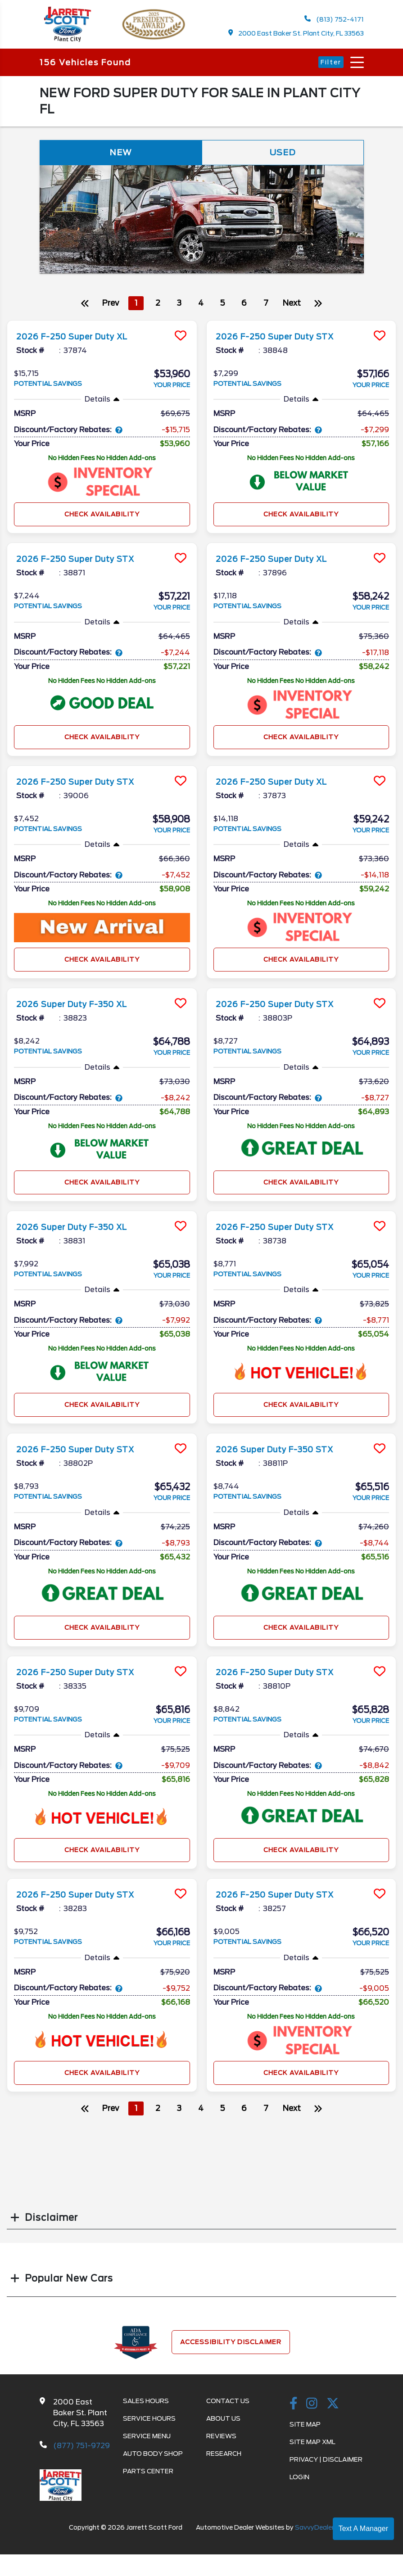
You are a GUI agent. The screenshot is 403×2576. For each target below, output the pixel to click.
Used (282, 156)
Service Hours (149, 2423)
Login (299, 2482)
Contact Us (227, 2406)
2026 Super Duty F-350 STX (284, 1454)
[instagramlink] (311, 2409)
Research (223, 2459)
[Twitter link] (332, 2409)
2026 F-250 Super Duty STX (284, 341)
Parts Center (148, 2476)
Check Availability (102, 519)
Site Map (305, 2429)
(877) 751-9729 (81, 2451)
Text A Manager (363, 2528)
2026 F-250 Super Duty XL (81, 341)
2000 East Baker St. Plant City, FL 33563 (295, 34)
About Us (223, 2423)
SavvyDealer (314, 2532)
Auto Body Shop (153, 2459)
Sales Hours (146, 2406)
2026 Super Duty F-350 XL (81, 1008)
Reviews (221, 2441)
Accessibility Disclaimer (230, 2347)
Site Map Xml (312, 2447)
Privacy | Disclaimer (326, 2464)
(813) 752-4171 (334, 20)
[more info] (102, 326)
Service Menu (147, 2441)
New (121, 156)
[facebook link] (294, 2409)
